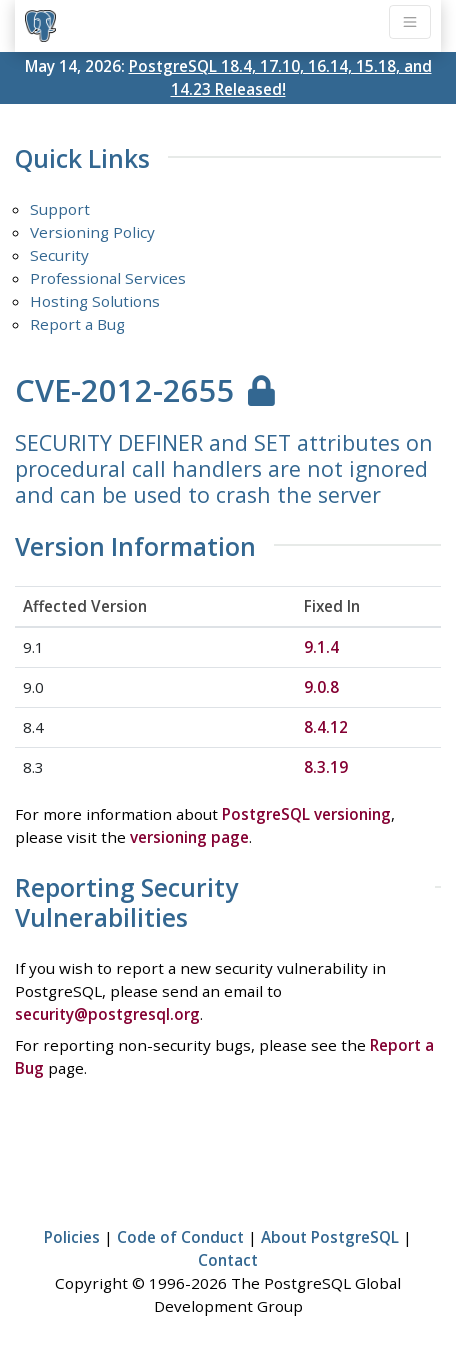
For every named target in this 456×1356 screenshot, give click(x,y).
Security (59, 255)
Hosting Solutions (95, 301)
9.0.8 (321, 687)
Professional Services (108, 278)
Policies (72, 1237)
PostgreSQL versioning (306, 814)
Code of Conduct (180, 1237)
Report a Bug (77, 324)
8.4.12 (326, 727)
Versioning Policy (92, 232)
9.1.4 (321, 647)
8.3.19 (326, 767)
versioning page (189, 837)
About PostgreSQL (330, 1237)
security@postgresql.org (107, 1014)
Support (60, 209)
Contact (228, 1260)
